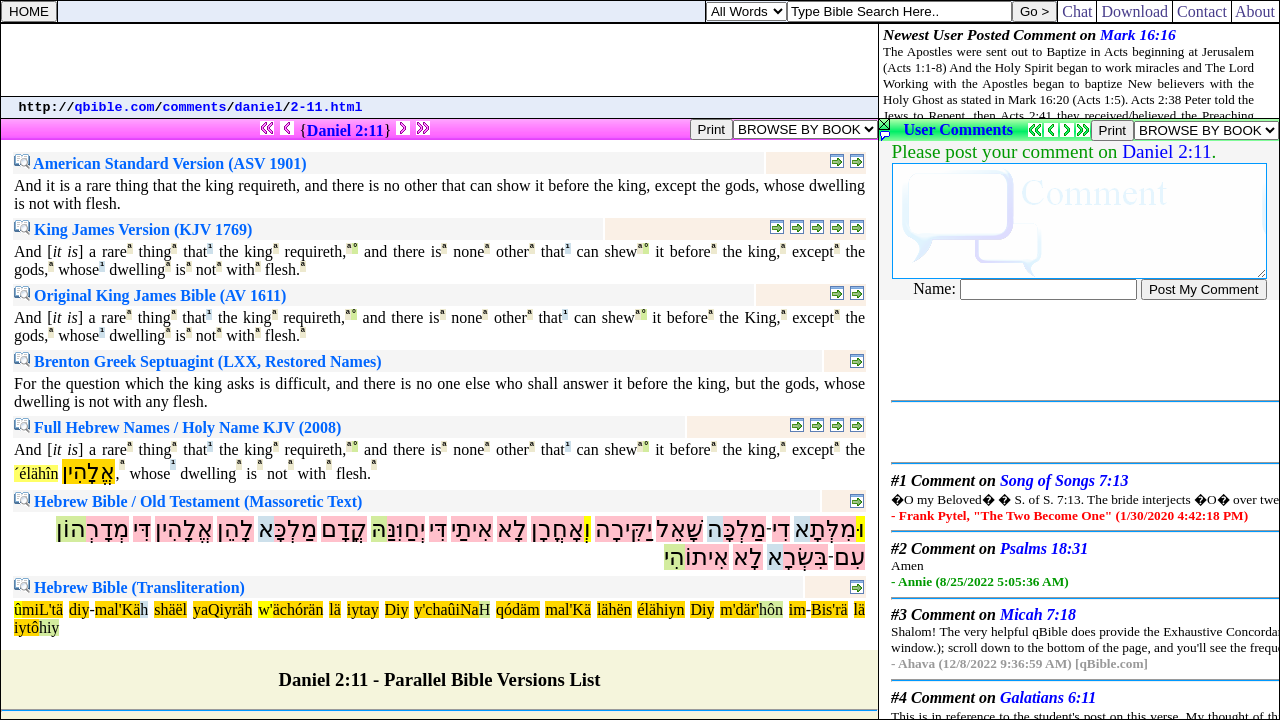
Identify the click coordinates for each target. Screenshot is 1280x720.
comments (195, 107)
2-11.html (327, 107)
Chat (1077, 11)
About (1255, 11)
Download (1134, 11)
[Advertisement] (440, 60)
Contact (1202, 11)
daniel (259, 107)
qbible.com (115, 107)
